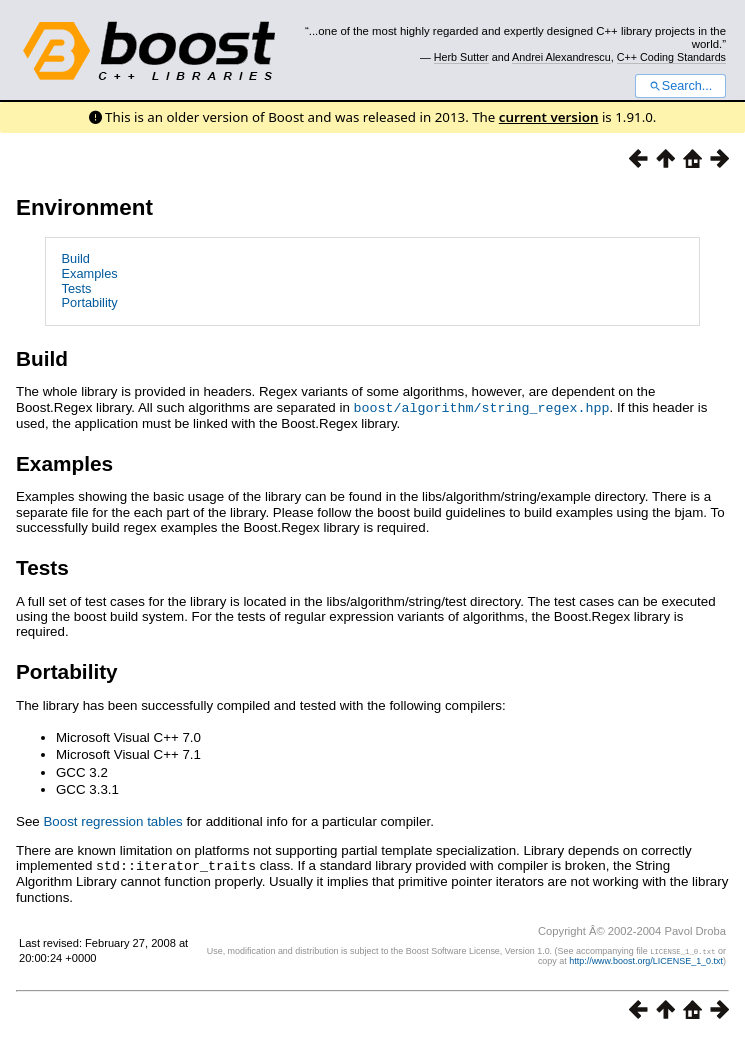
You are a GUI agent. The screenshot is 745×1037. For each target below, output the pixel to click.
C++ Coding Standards (671, 57)
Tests (77, 288)
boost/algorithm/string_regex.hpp (482, 407)
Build (76, 258)
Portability (90, 302)
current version (549, 117)
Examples (90, 273)
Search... (680, 86)
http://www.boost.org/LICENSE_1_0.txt (646, 959)
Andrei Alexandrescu (561, 57)
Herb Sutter (461, 57)
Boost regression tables (112, 820)
